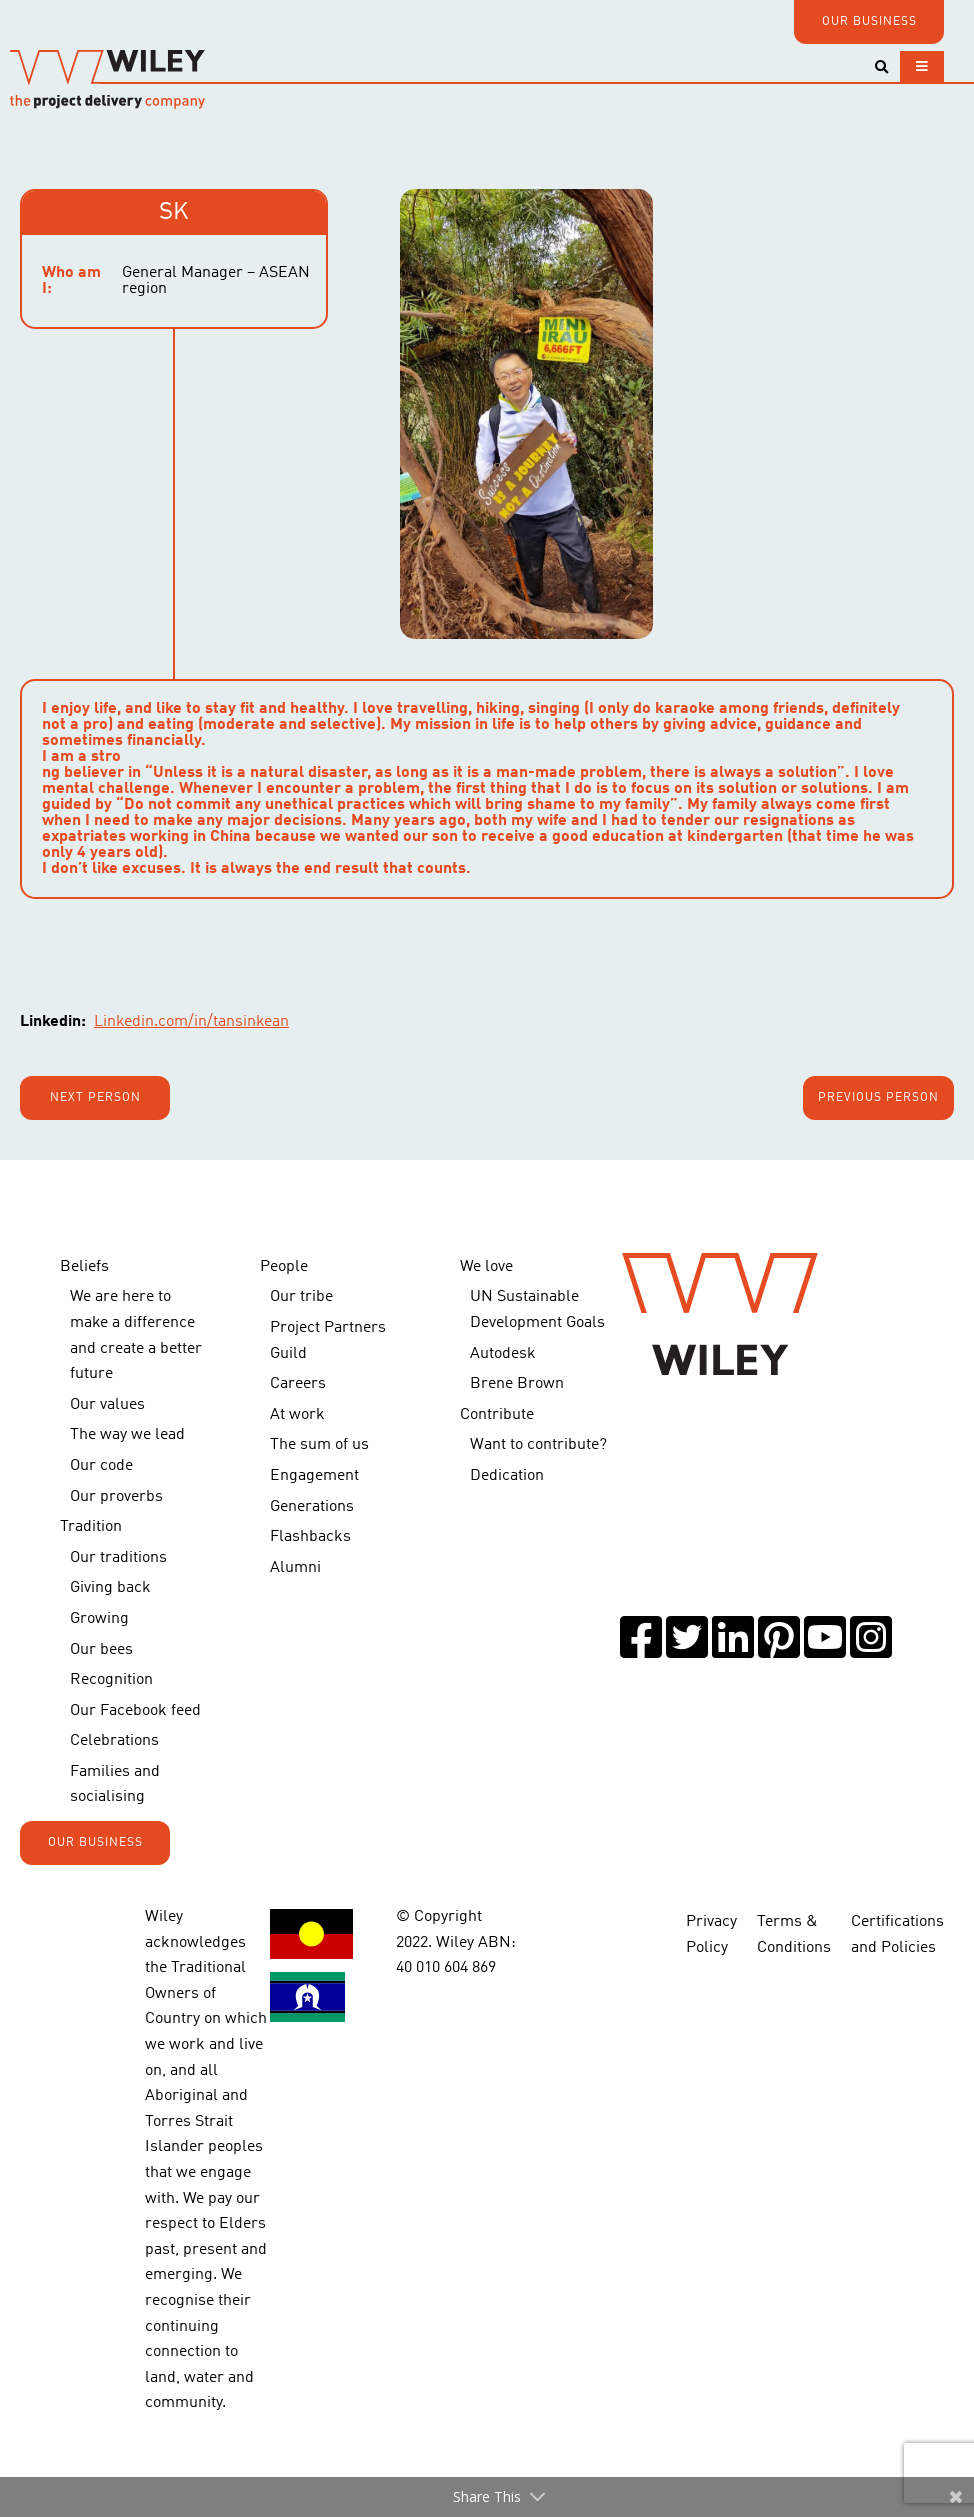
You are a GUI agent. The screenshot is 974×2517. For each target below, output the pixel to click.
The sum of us (319, 1445)
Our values (107, 1405)
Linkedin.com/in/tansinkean (191, 1022)
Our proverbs (116, 1497)
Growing (99, 1619)
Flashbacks (310, 1537)
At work (297, 1415)
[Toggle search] (881, 67)
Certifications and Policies (897, 1935)
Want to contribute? (538, 1445)
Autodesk (503, 1354)
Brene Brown (517, 1384)
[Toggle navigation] (922, 66)
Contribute (497, 1415)
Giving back (110, 1588)
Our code (101, 1466)
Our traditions (118, 1558)
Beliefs (84, 1267)
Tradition (91, 1527)
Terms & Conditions (794, 1935)
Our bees (101, 1650)
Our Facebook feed (135, 1711)
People (284, 1267)
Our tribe (301, 1297)
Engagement (314, 1476)
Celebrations (114, 1741)
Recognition (111, 1680)
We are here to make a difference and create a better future (136, 1335)
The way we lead (127, 1435)
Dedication (507, 1476)
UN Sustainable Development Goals (537, 1310)
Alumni (295, 1568)
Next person (95, 1098)
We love (486, 1267)
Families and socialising (115, 1785)
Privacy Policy (711, 1935)
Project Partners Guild (328, 1341)
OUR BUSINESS (869, 22)
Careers (298, 1384)
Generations (312, 1507)
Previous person (878, 1098)
